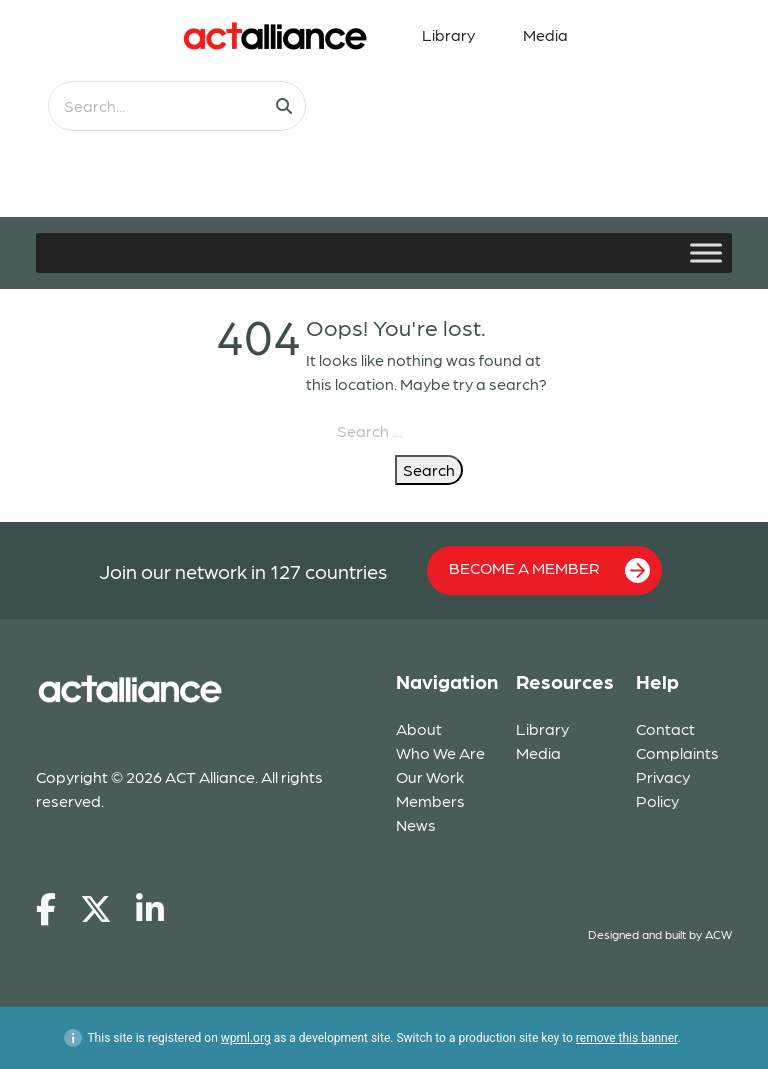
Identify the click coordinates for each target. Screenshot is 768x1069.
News (416, 824)
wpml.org (246, 1038)
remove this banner (627, 1038)
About (419, 728)
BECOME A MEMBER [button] (549, 570)
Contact (665, 728)
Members (430, 800)
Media (545, 34)
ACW (718, 934)
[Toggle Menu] (706, 252)
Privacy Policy (663, 788)
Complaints (677, 752)
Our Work (430, 776)
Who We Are (440, 752)
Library (448, 34)
